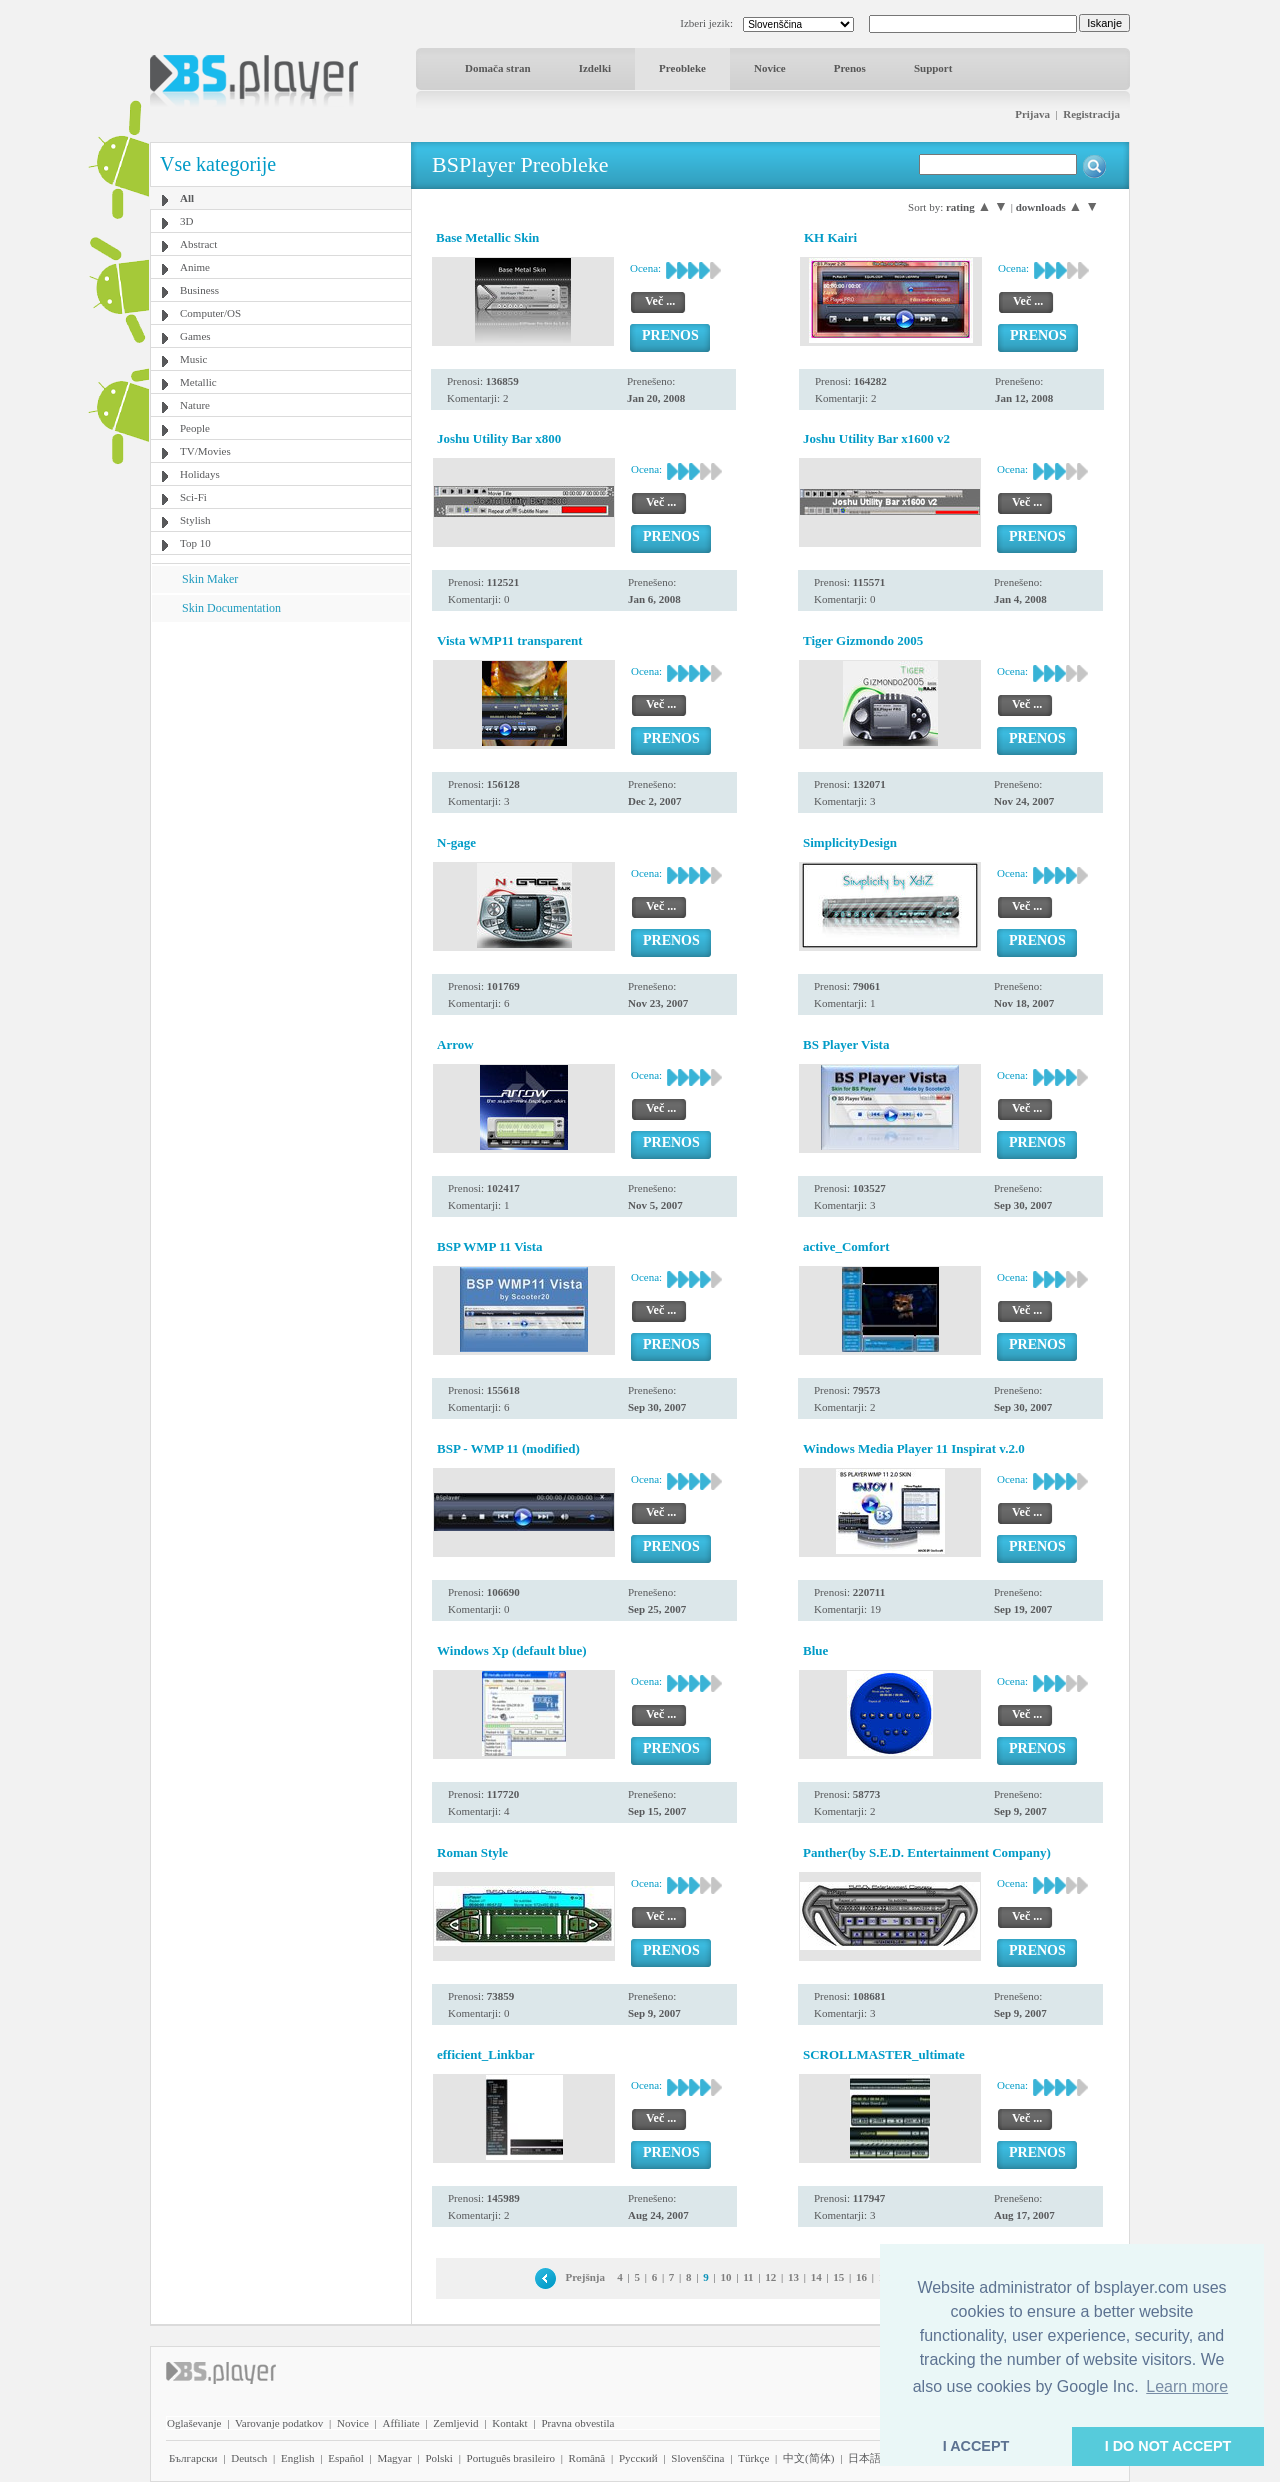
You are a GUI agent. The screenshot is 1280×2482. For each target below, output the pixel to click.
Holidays (200, 474)
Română (587, 2458)
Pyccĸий (638, 2458)
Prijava (1032, 114)
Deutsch (249, 2458)
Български (193, 2458)
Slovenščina (697, 2458)
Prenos (850, 68)
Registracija (1091, 114)
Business (199, 290)
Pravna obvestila (577, 2423)
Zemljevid (455, 2423)
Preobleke (682, 68)
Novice (770, 68)
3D (186, 221)
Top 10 (195, 543)
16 (861, 2277)
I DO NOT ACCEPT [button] (1168, 2446)
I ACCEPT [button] (976, 2446)
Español (345, 2458)
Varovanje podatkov (279, 2423)
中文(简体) (808, 2458)
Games (195, 336)
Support (933, 68)
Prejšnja (585, 2277)
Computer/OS (210, 313)
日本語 (864, 2458)
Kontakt (509, 2423)
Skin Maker (210, 579)
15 (838, 2277)
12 (770, 2277)
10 (725, 2277)
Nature (195, 405)
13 (793, 2277)
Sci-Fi (193, 497)
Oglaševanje (194, 2423)
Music (194, 359)
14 (816, 2277)
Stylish (195, 520)
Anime (195, 267)
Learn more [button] (1187, 2386)
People (195, 428)
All (187, 198)
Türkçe (753, 2458)
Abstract (198, 244)
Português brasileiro (511, 2458)
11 (748, 2277)
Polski (439, 2458)
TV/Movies (205, 451)
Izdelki (595, 68)
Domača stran (498, 68)
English (298, 2458)
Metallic (198, 382)
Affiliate (401, 2423)
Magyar (394, 2458)
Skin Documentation (231, 608)
